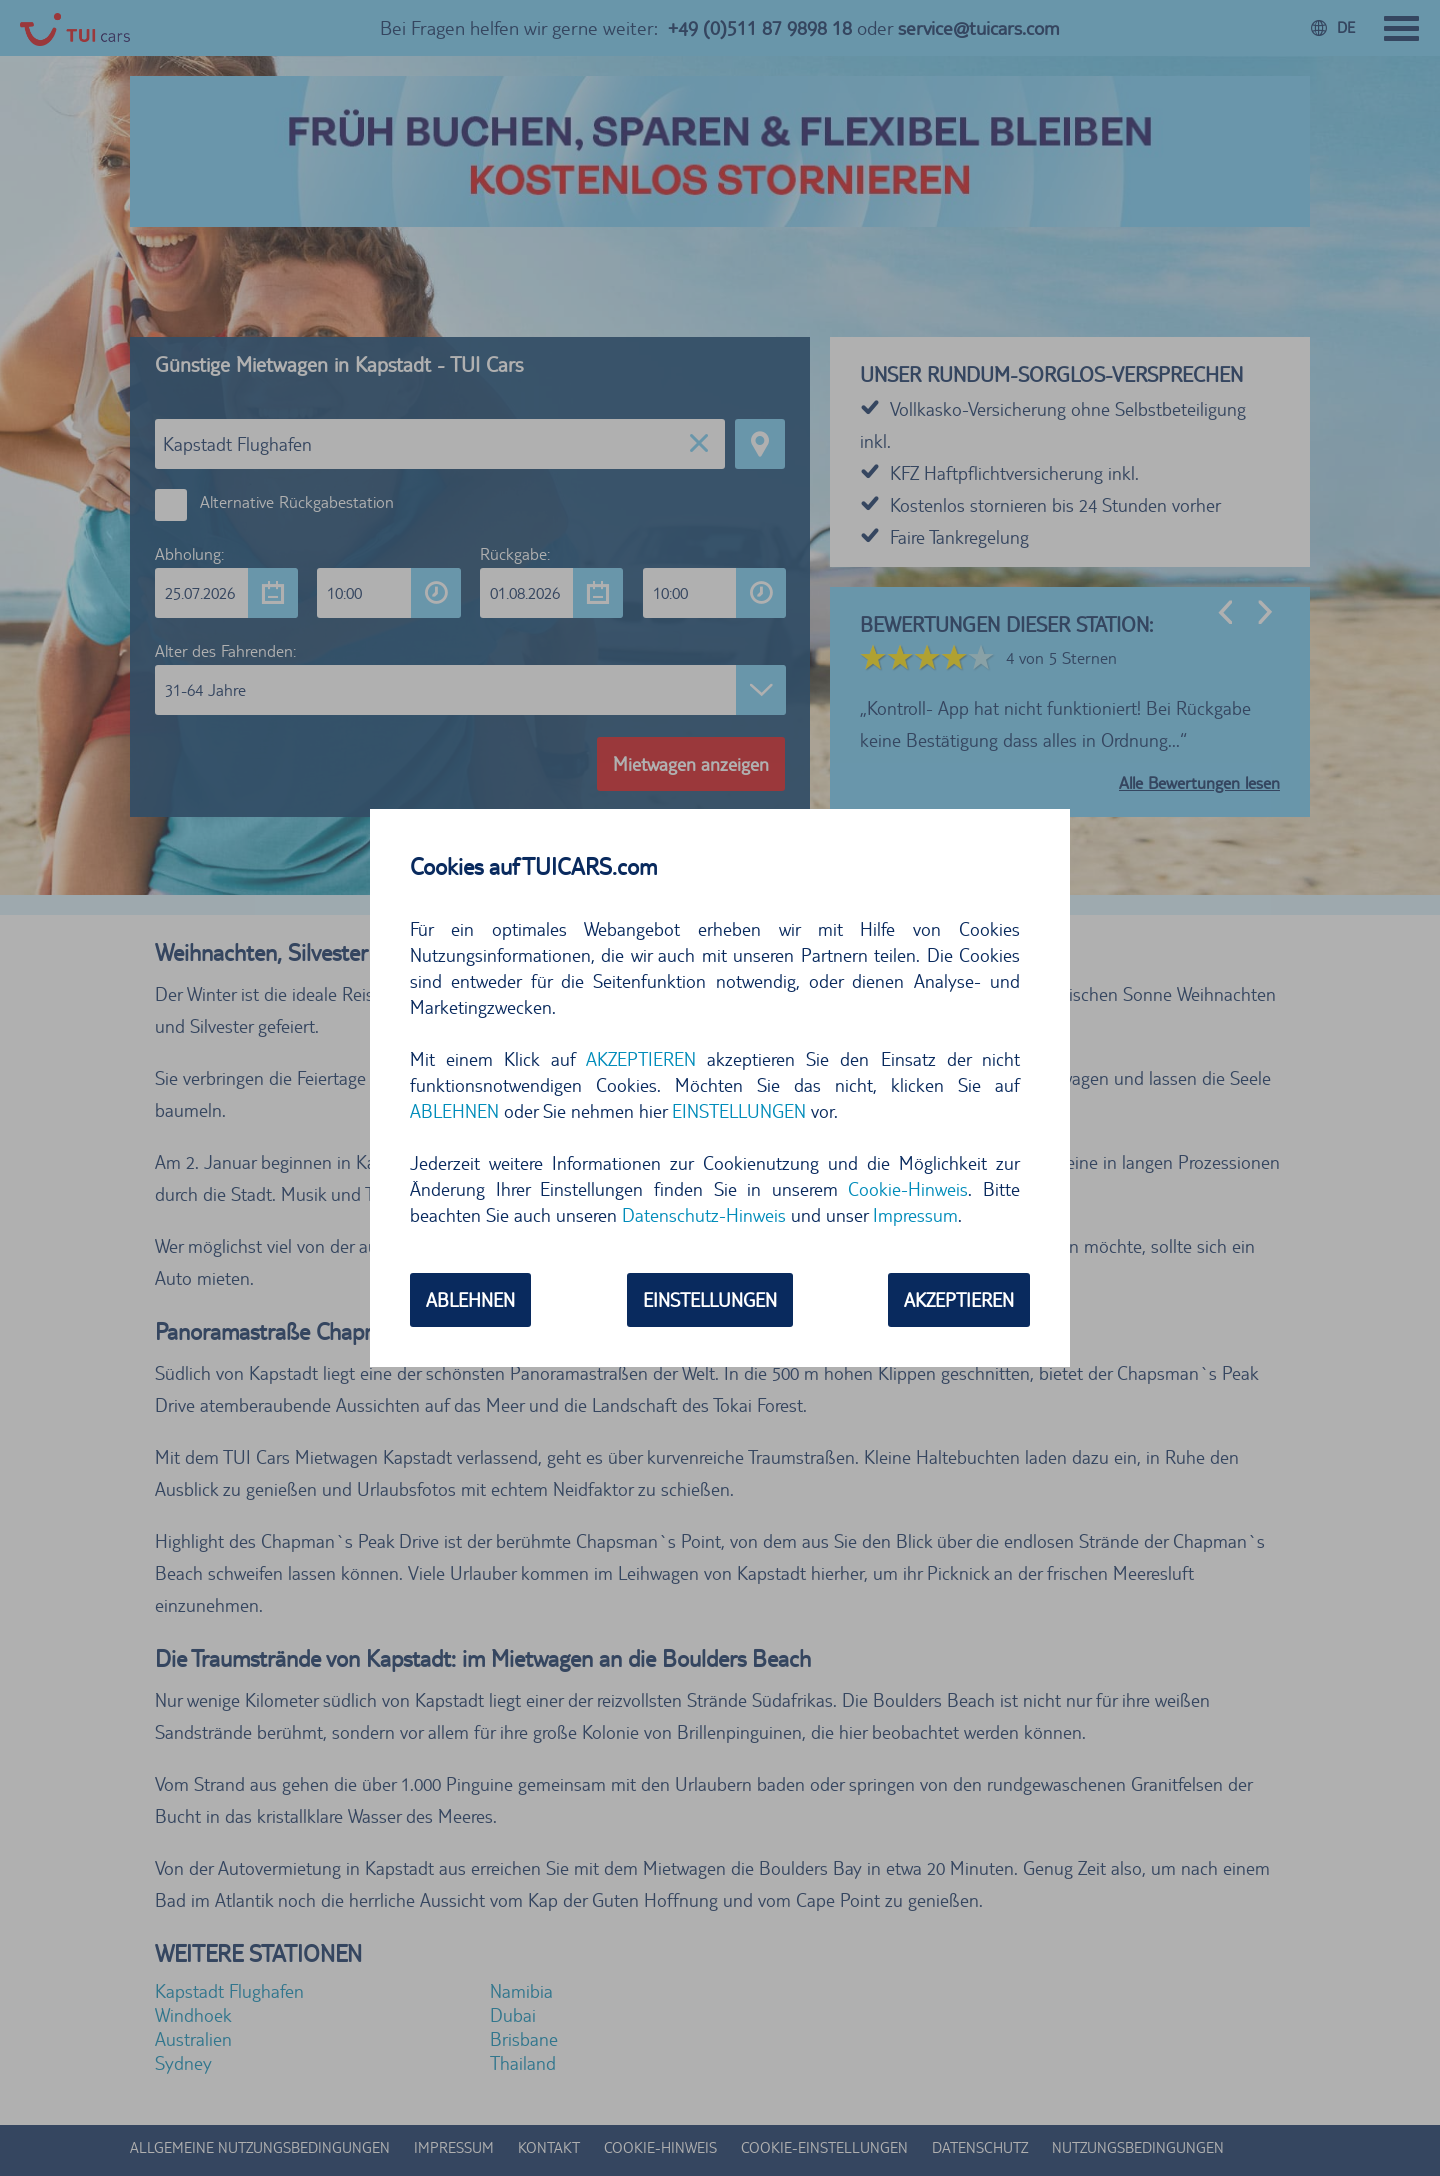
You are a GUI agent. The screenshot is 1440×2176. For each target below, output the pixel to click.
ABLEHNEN (454, 1111)
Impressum (915, 1215)
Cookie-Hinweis (908, 1189)
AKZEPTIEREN (641, 1059)
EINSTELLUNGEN (739, 1111)
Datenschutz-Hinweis (704, 1215)
